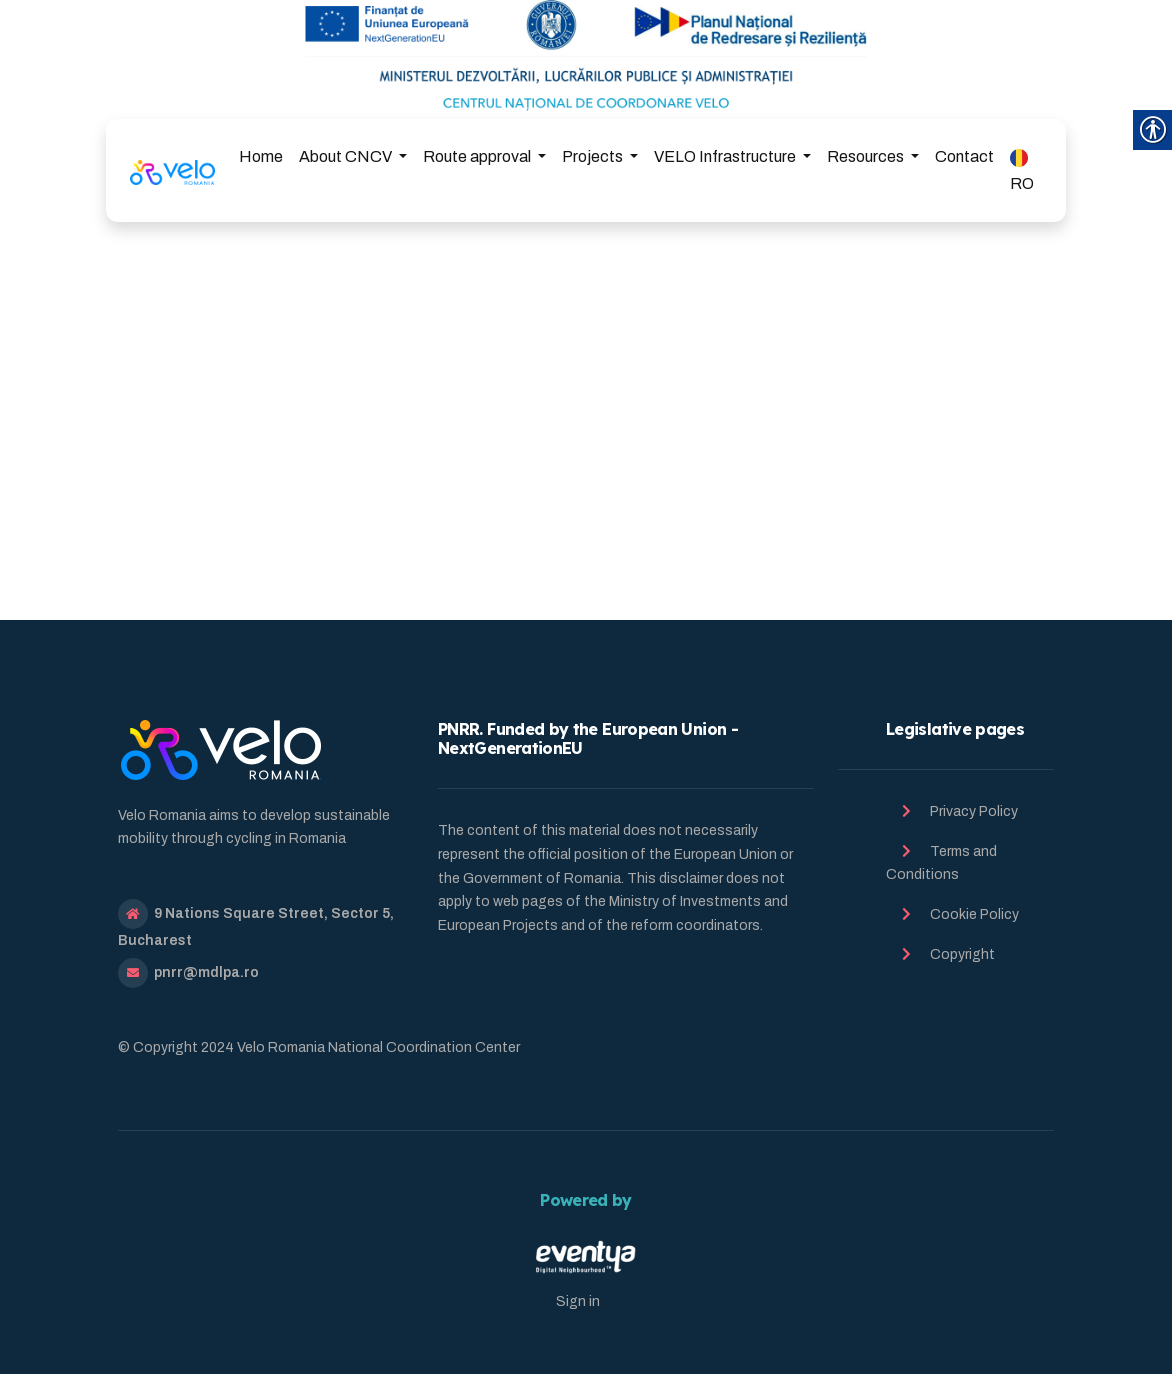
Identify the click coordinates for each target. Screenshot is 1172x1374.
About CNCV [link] (347, 156)
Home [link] (261, 156)
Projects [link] (594, 156)
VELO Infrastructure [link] (726, 156)
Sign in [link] (578, 1301)
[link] (172, 170)
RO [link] (1022, 170)
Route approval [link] (478, 156)
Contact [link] (964, 156)
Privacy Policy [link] (974, 811)
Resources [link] (867, 156)
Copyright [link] (962, 954)
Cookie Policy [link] (974, 914)
